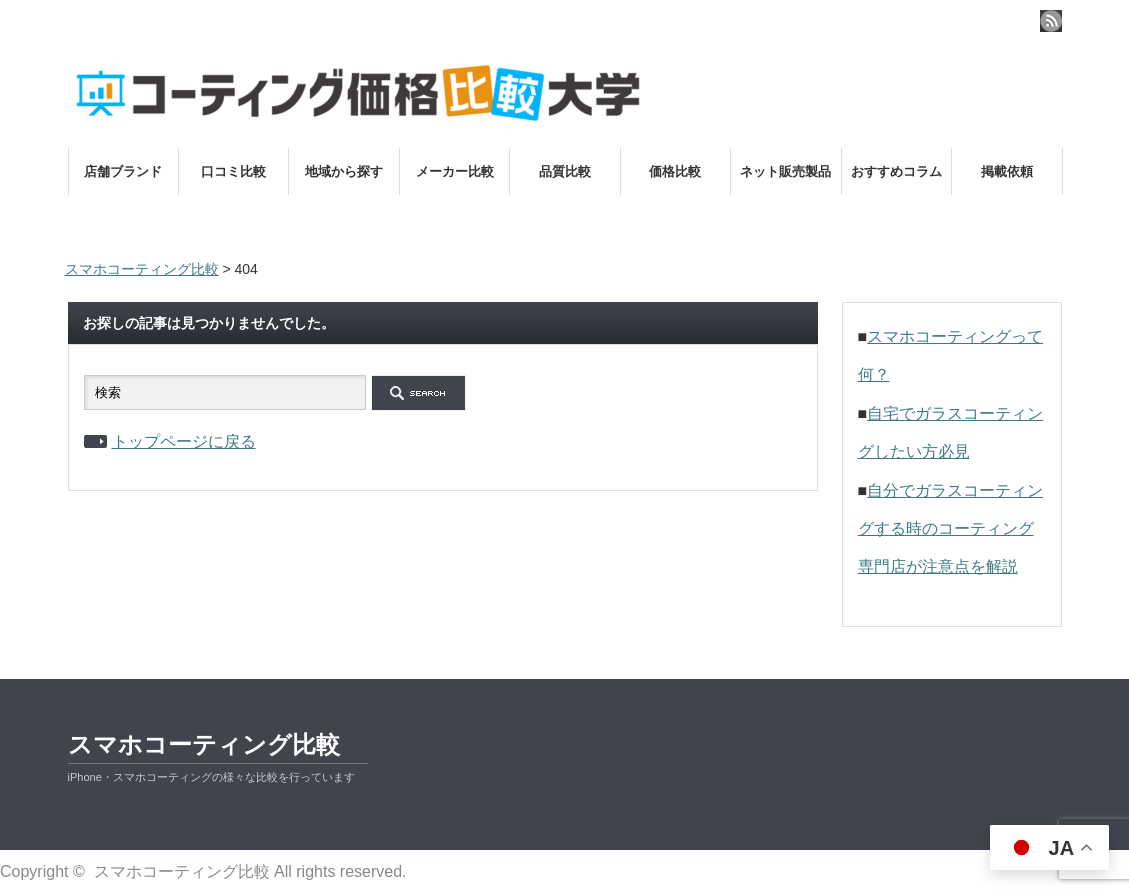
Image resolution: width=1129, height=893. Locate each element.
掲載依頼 (1007, 171)
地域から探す (344, 171)
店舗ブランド (123, 171)
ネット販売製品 (785, 171)
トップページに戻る (184, 441)
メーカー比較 (455, 171)
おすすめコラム (896, 171)
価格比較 (675, 171)
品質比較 (565, 171)
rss (1051, 21)
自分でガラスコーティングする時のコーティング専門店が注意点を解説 (951, 529)
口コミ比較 (233, 171)
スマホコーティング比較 (204, 744)
